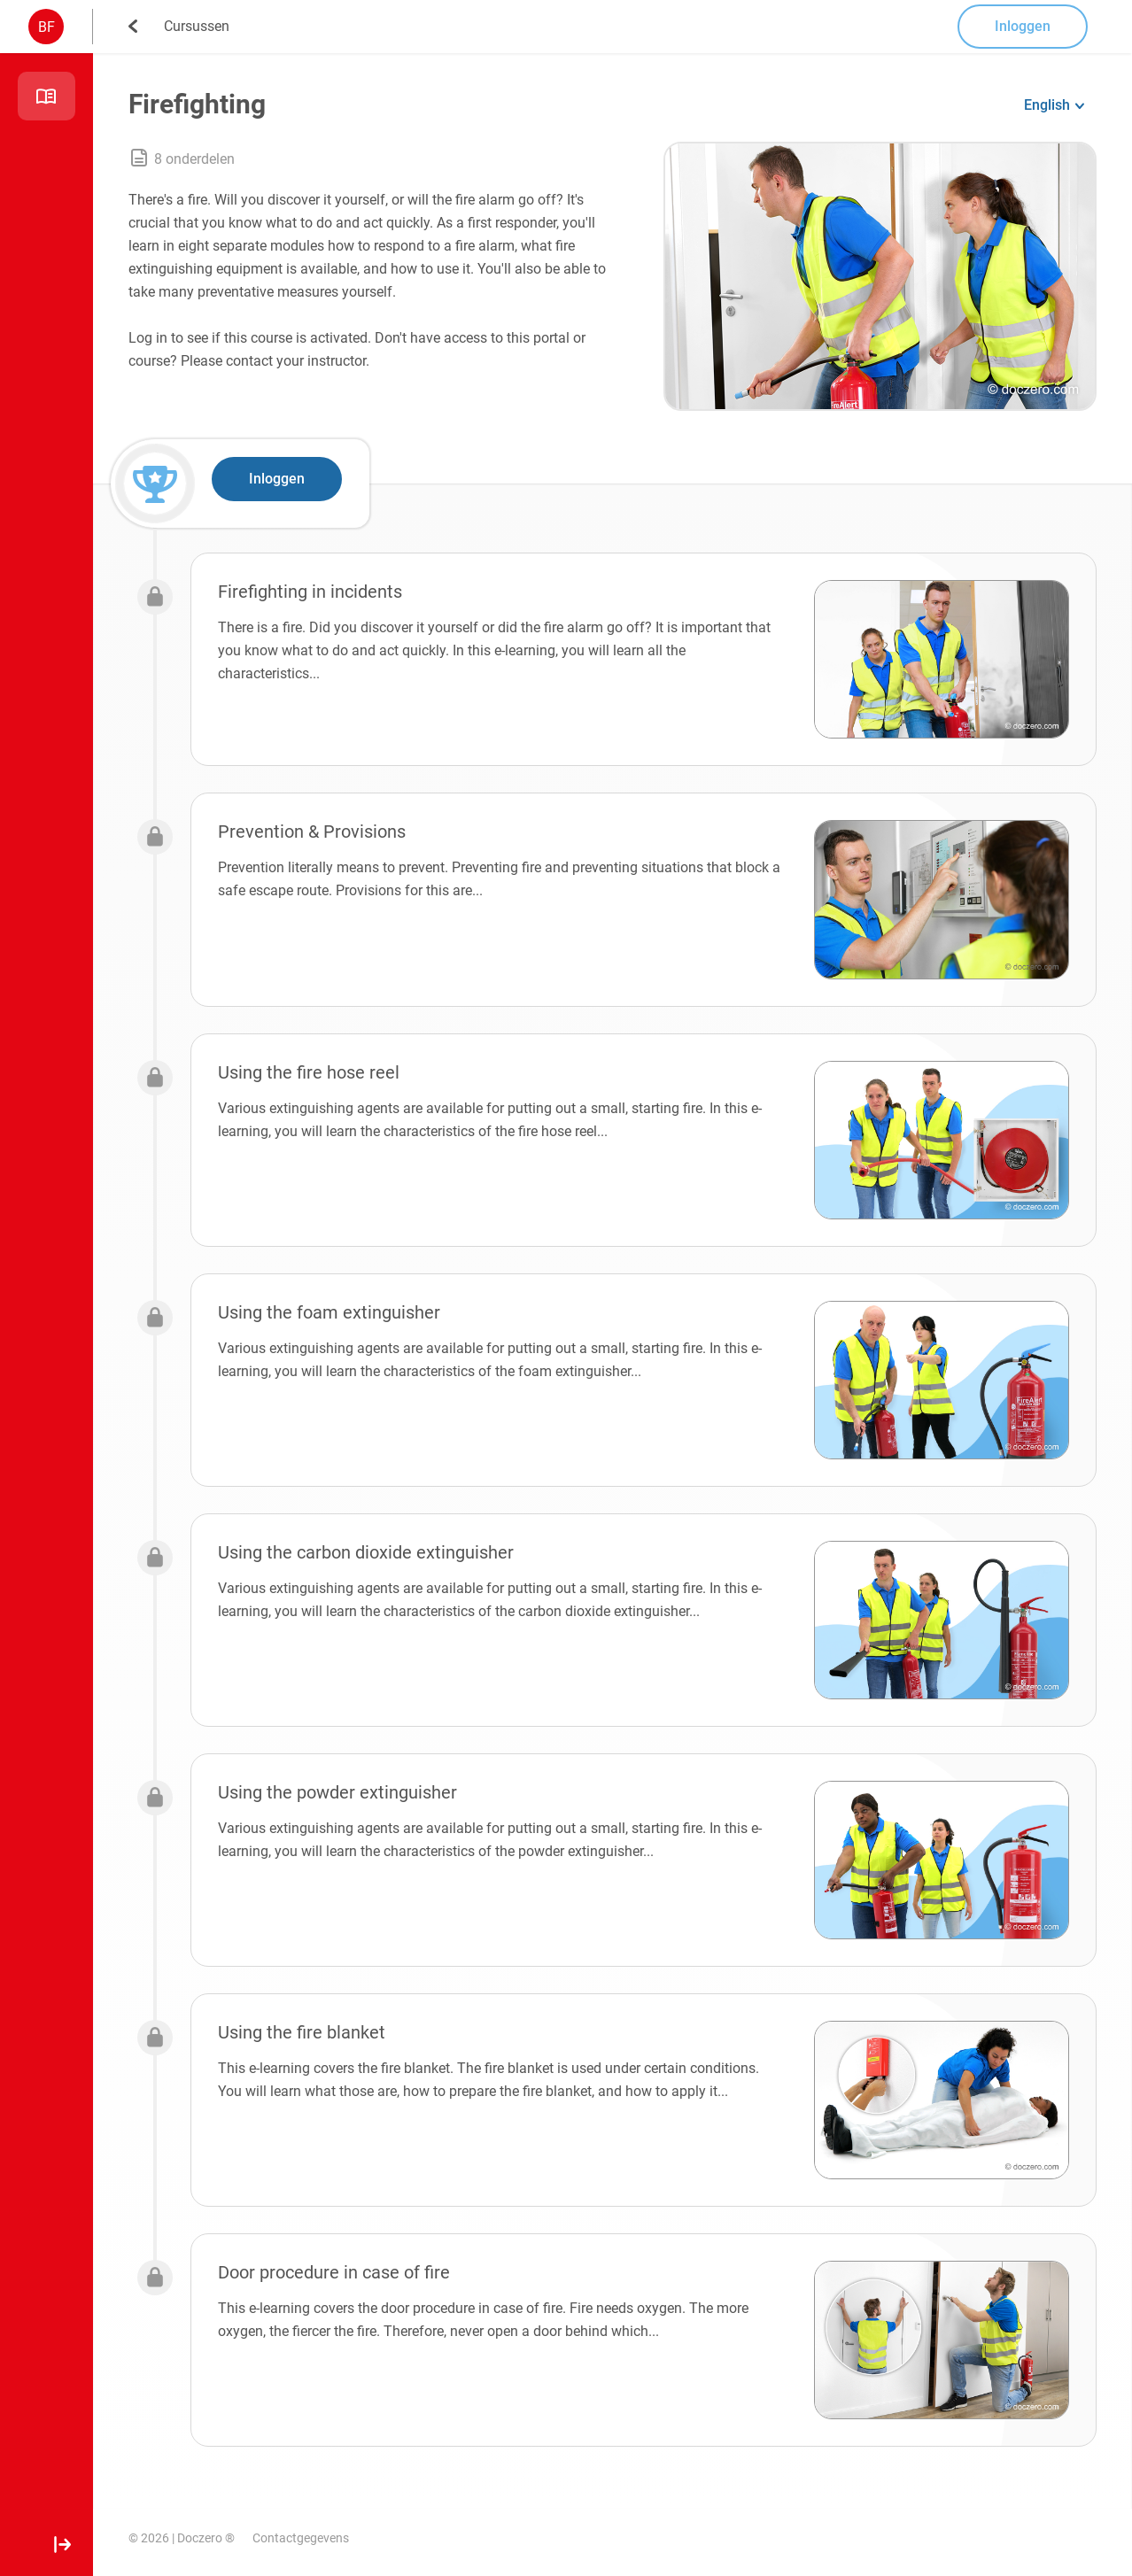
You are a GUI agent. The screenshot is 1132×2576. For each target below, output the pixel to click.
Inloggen (1023, 26)
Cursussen (196, 26)
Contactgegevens (300, 2538)
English (1047, 105)
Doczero (199, 2538)
